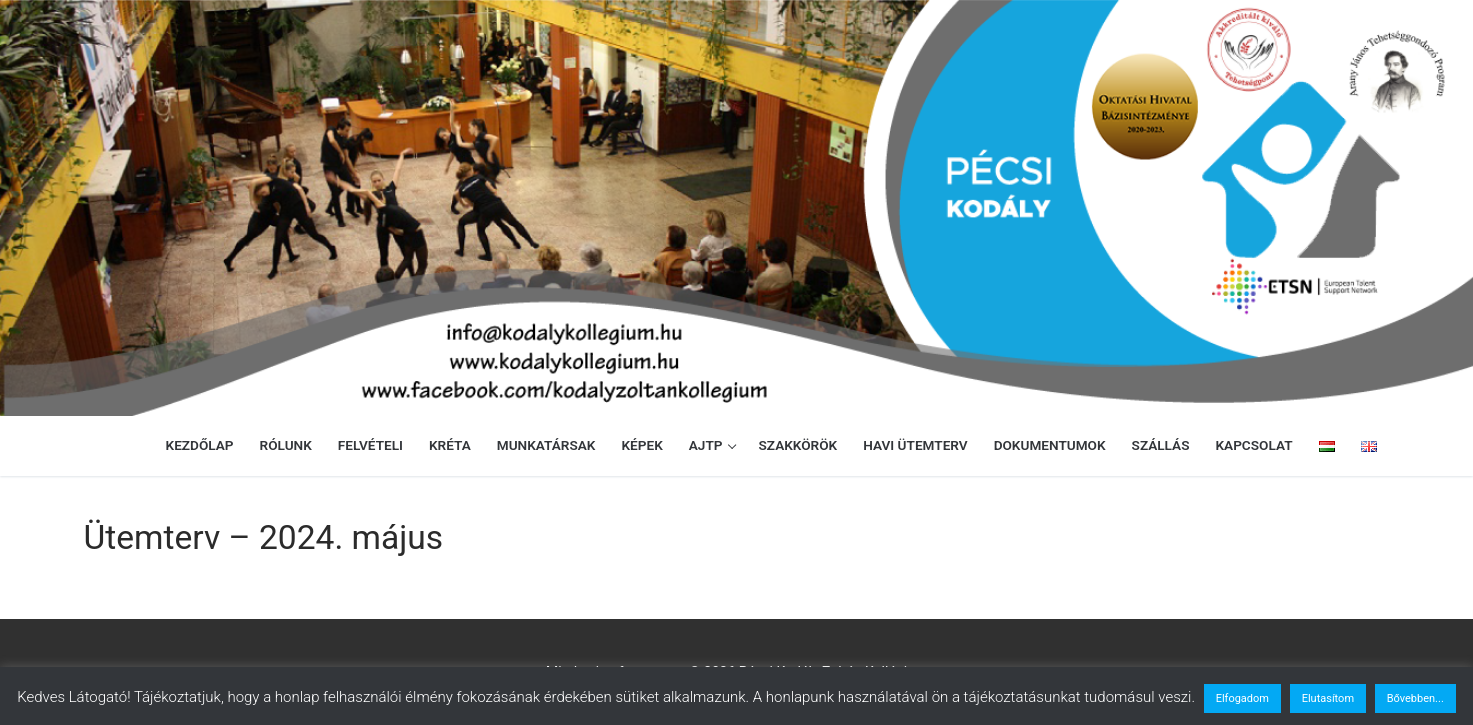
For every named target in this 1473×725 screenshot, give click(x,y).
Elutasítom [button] (1328, 698)
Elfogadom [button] (1242, 698)
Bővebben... (1415, 698)
